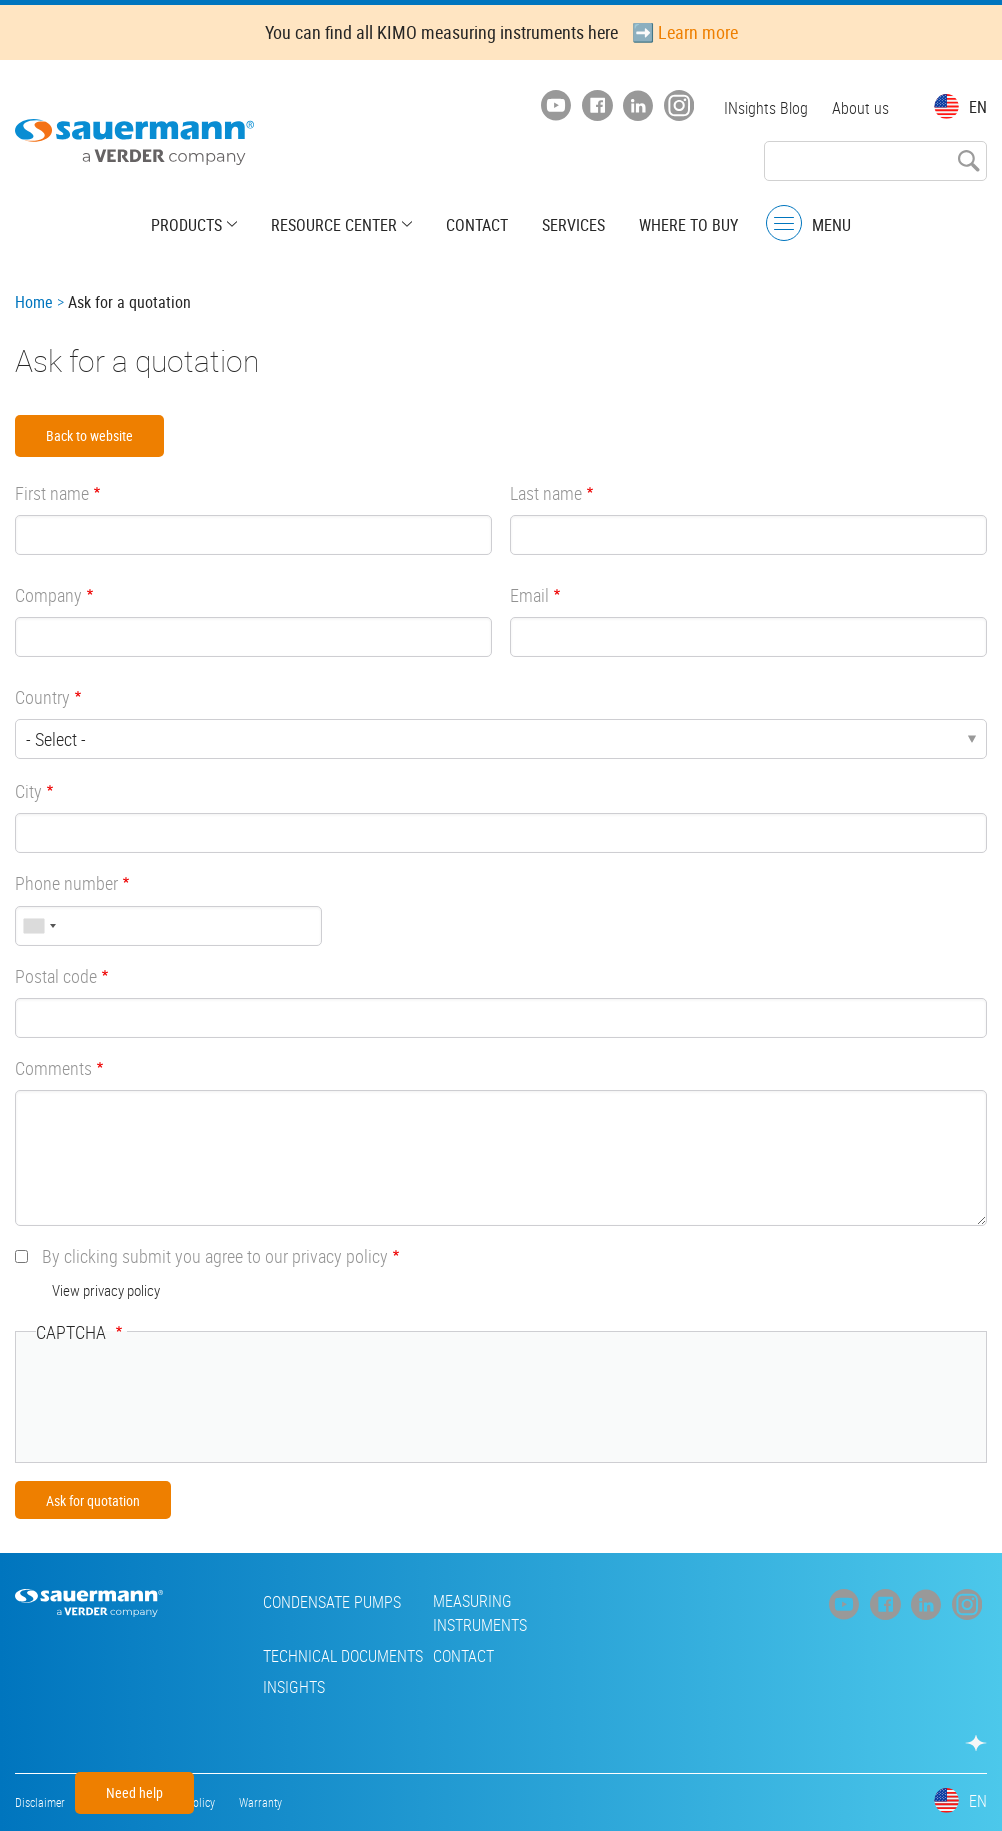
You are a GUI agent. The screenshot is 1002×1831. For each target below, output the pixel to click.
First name (52, 493)
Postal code (56, 976)
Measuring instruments (480, 1613)
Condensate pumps (332, 1602)
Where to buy (688, 225)
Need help (134, 1792)
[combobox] (39, 926)
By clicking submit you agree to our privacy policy (215, 1256)
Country (42, 697)
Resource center (334, 225)
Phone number (66, 883)
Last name (546, 493)
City (28, 791)
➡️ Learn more (685, 32)
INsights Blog (766, 108)
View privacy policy (106, 1290)
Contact (477, 225)
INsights (294, 1687)
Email (529, 595)
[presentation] (188, 1403)
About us (860, 108)
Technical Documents (343, 1656)
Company (48, 595)
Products (186, 225)
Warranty (260, 1802)
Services (573, 225)
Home (34, 302)
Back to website (89, 435)
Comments (53, 1068)
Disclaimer (40, 1802)
